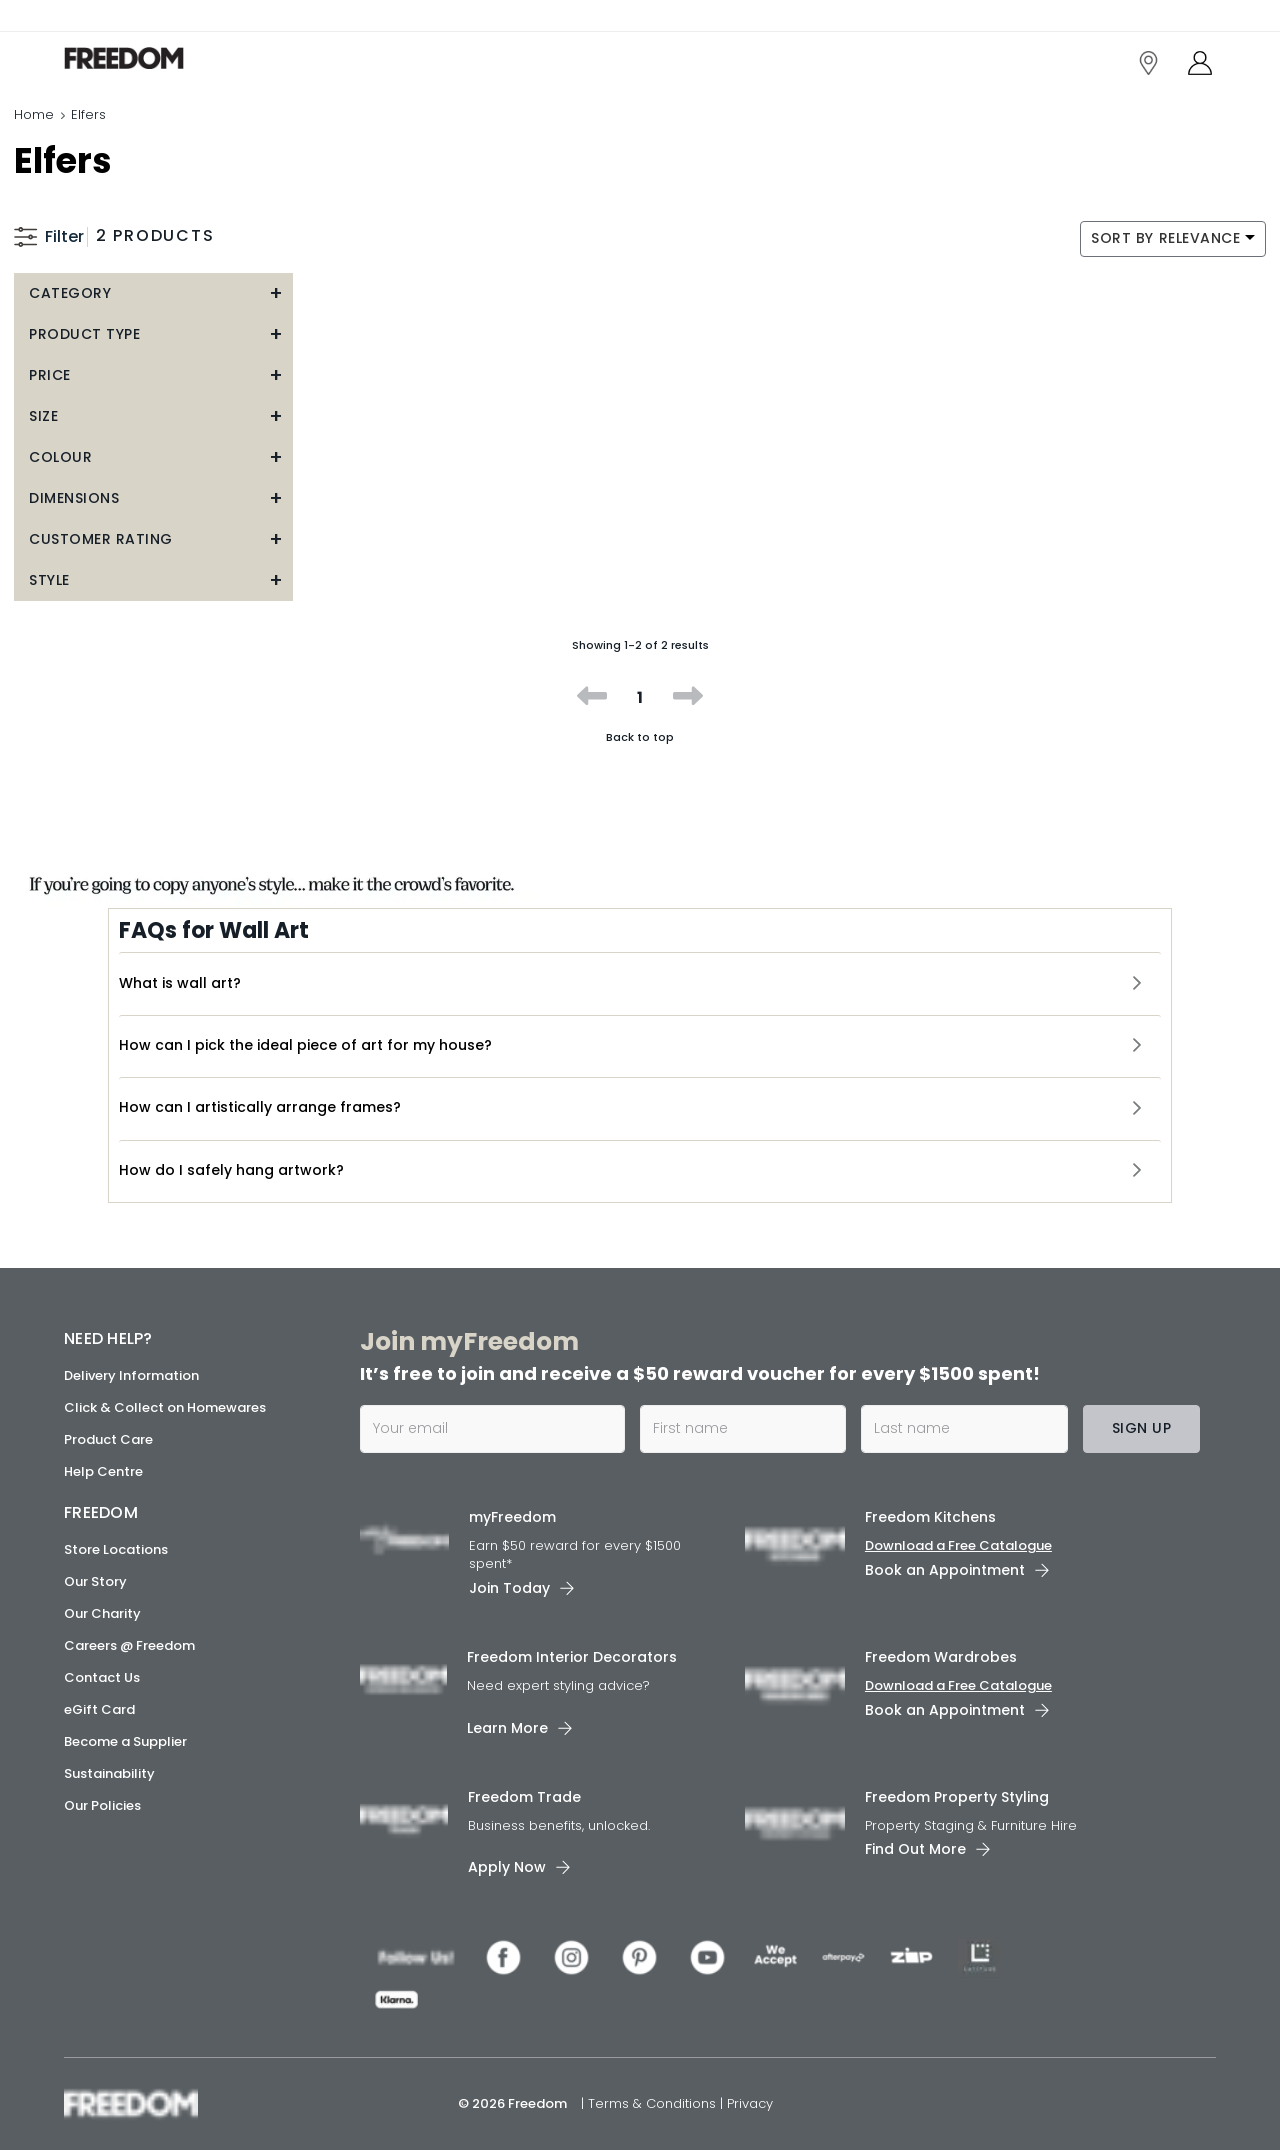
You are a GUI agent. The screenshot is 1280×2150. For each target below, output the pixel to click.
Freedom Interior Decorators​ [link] (572, 1657)
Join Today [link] (509, 1588)
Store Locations (116, 1549)
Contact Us (102, 1677)
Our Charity (102, 1613)
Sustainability (109, 1773)
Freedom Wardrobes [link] (941, 1657)
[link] (153, 58)
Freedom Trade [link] (524, 1797)
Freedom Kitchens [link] (930, 1517)
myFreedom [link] (512, 1517)
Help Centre (103, 1471)
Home (34, 114)
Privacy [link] (750, 2103)
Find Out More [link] (915, 1849)
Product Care (108, 1439)
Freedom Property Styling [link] (957, 1797)
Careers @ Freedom (129, 1645)
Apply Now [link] (507, 1867)
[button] (153, 293)
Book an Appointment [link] (945, 1570)
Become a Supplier (125, 1741)
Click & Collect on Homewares (165, 1407)
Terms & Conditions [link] (654, 2103)
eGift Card (99, 1709)
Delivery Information (131, 1375)
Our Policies (102, 1805)
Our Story (95, 1581)
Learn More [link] (507, 1728)
